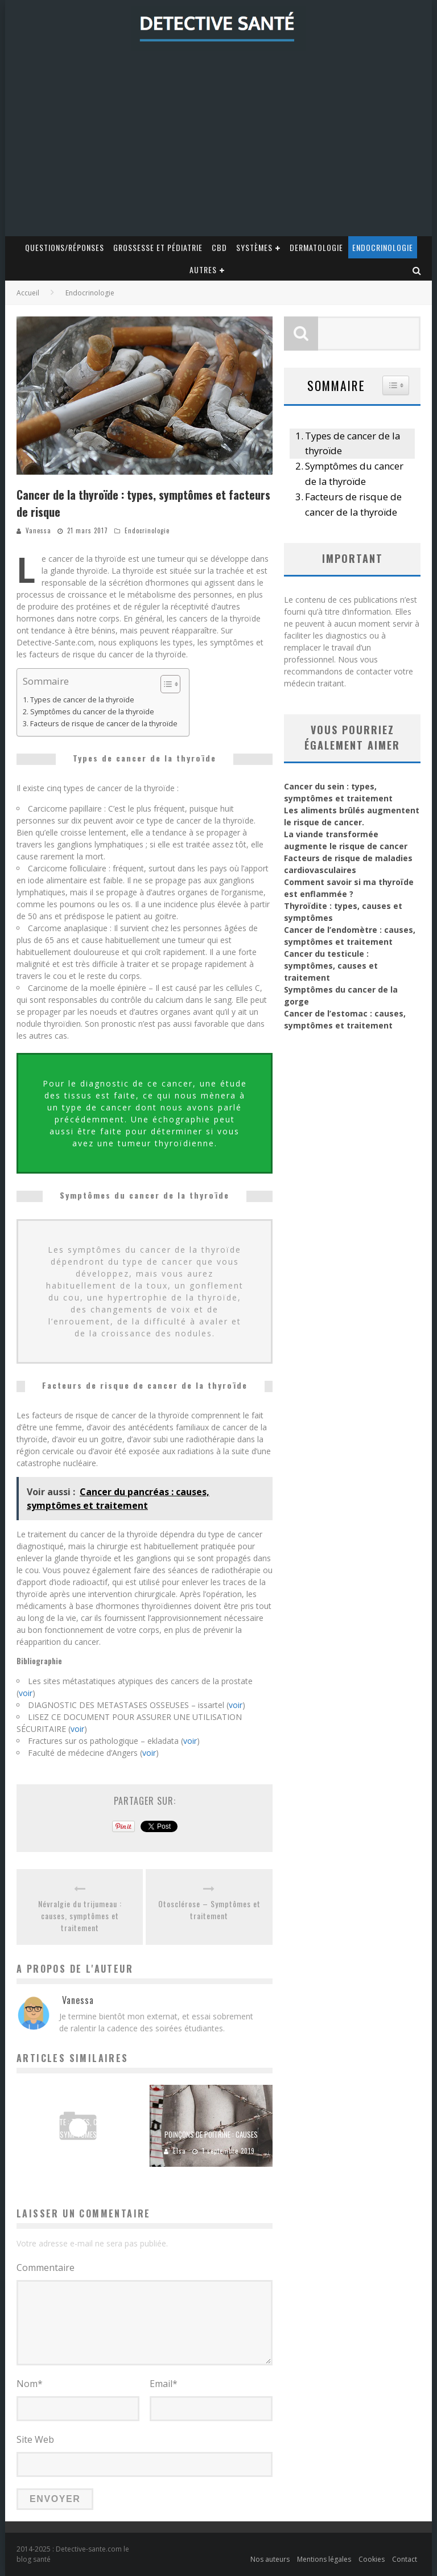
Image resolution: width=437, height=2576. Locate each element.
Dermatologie (316, 247)
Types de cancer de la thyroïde (82, 700)
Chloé (51, 2150)
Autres (203, 269)
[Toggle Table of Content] (165, 684)
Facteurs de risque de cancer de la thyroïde (104, 724)
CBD (219, 247)
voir (25, 1693)
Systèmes (254, 247)
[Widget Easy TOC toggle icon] (395, 385)
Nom (30, 2383)
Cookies (371, 2559)
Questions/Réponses (64, 247)
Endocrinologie (382, 247)
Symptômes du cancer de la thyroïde (92, 712)
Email (164, 2383)
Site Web (35, 2439)
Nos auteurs (270, 2559)
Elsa (179, 2150)
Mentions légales (324, 2559)
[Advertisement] (218, 151)
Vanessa (38, 530)
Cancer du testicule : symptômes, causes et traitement (331, 965)
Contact (404, 2559)
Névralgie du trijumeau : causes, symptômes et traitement (80, 1915)
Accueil (28, 293)
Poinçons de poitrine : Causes (211, 2134)
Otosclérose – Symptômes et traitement (209, 1909)
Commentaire (46, 2267)
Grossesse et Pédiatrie (158, 247)
